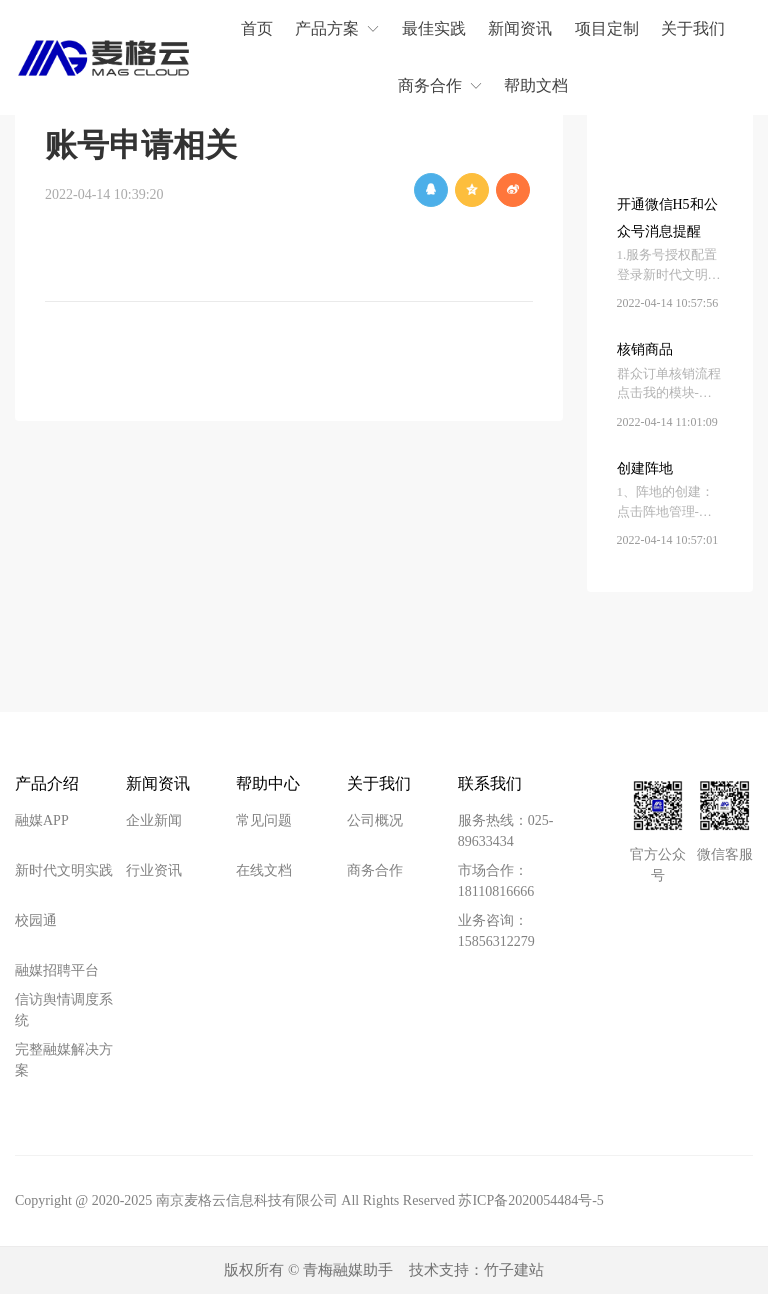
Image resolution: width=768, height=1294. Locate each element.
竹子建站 (514, 1270)
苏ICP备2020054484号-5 (530, 1200)
